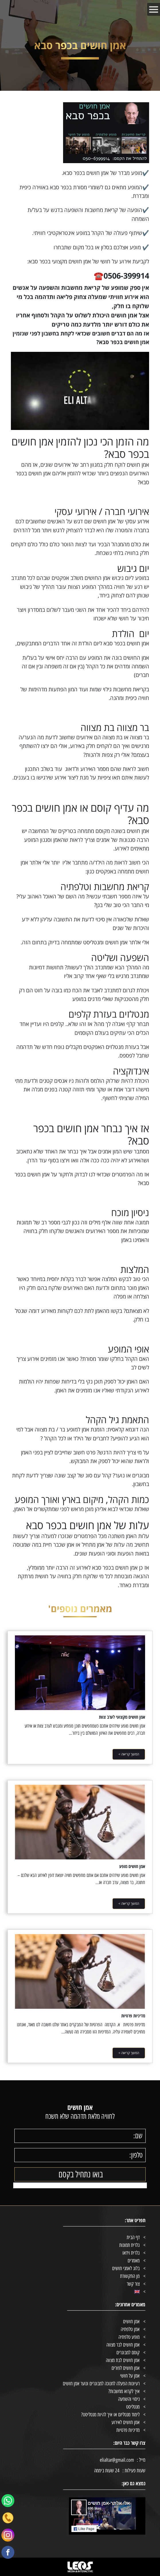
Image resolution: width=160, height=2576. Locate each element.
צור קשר (133, 2284)
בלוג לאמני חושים (126, 2268)
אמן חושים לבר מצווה (123, 2345)
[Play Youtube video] (80, 391)
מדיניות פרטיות (128, 2430)
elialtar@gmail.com (117, 2460)
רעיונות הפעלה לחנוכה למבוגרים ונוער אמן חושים (101, 2383)
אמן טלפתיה (130, 2329)
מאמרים (134, 2260)
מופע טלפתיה (129, 2337)
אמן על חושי (130, 2376)
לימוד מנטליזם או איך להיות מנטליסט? (110, 2414)
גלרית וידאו (131, 2253)
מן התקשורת (130, 2276)
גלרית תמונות (129, 2245)
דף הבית (133, 2237)
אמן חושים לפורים (126, 2368)
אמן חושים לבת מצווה (123, 2360)
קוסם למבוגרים (128, 2352)
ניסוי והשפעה (129, 2399)
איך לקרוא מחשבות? (124, 2391)
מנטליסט (133, 2407)
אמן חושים (131, 2321)
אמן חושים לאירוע (126, 2422)
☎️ (121, 275)
